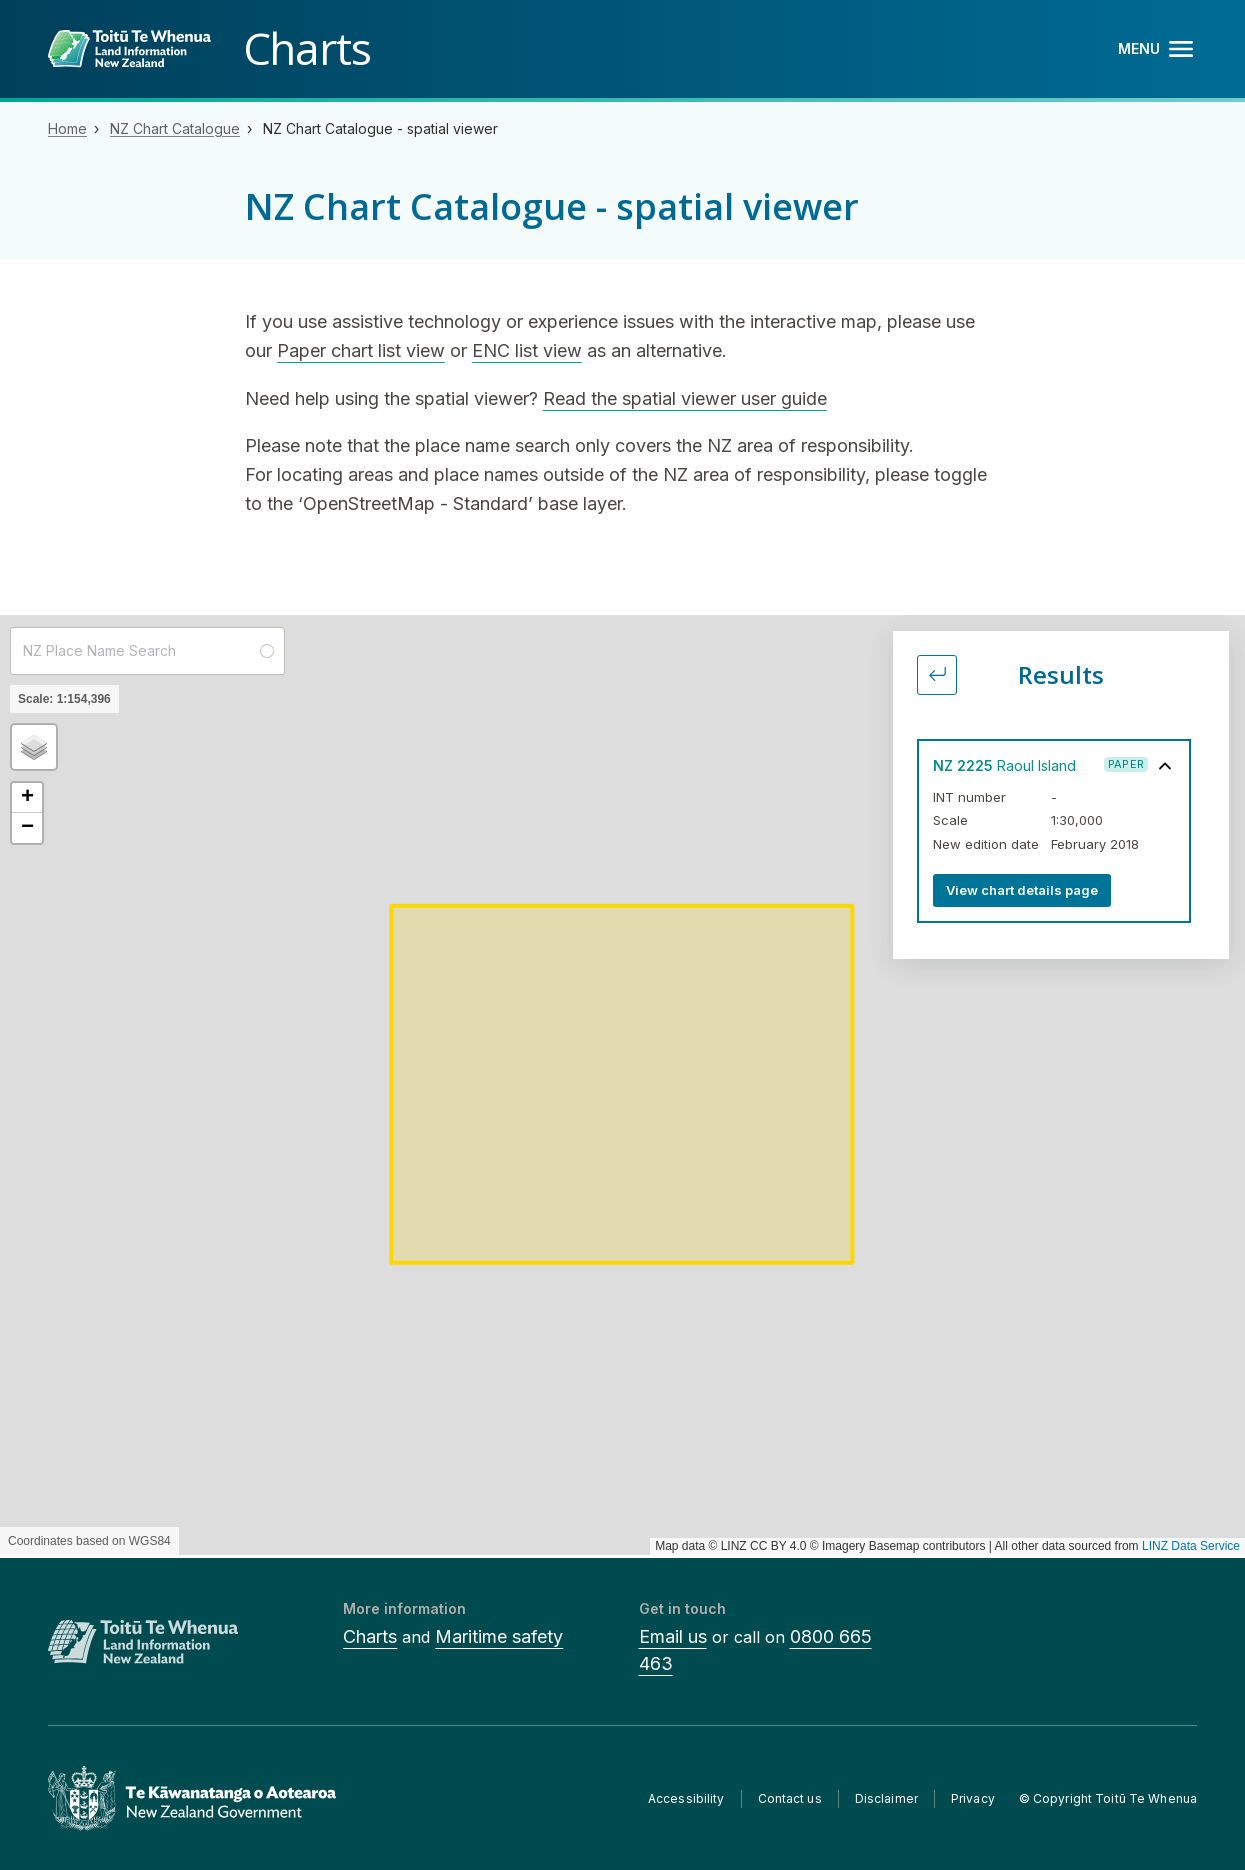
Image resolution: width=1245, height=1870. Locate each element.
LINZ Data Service (1191, 1546)
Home (67, 128)
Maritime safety (499, 1636)
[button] (34, 747)
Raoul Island (1004, 765)
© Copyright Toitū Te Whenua (1108, 1798)
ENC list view (527, 350)
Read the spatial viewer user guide (685, 398)
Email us (673, 1636)
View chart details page (1022, 890)
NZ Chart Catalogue (175, 128)
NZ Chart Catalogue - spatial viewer (380, 128)
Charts (370, 1636)
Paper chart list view (361, 350)
